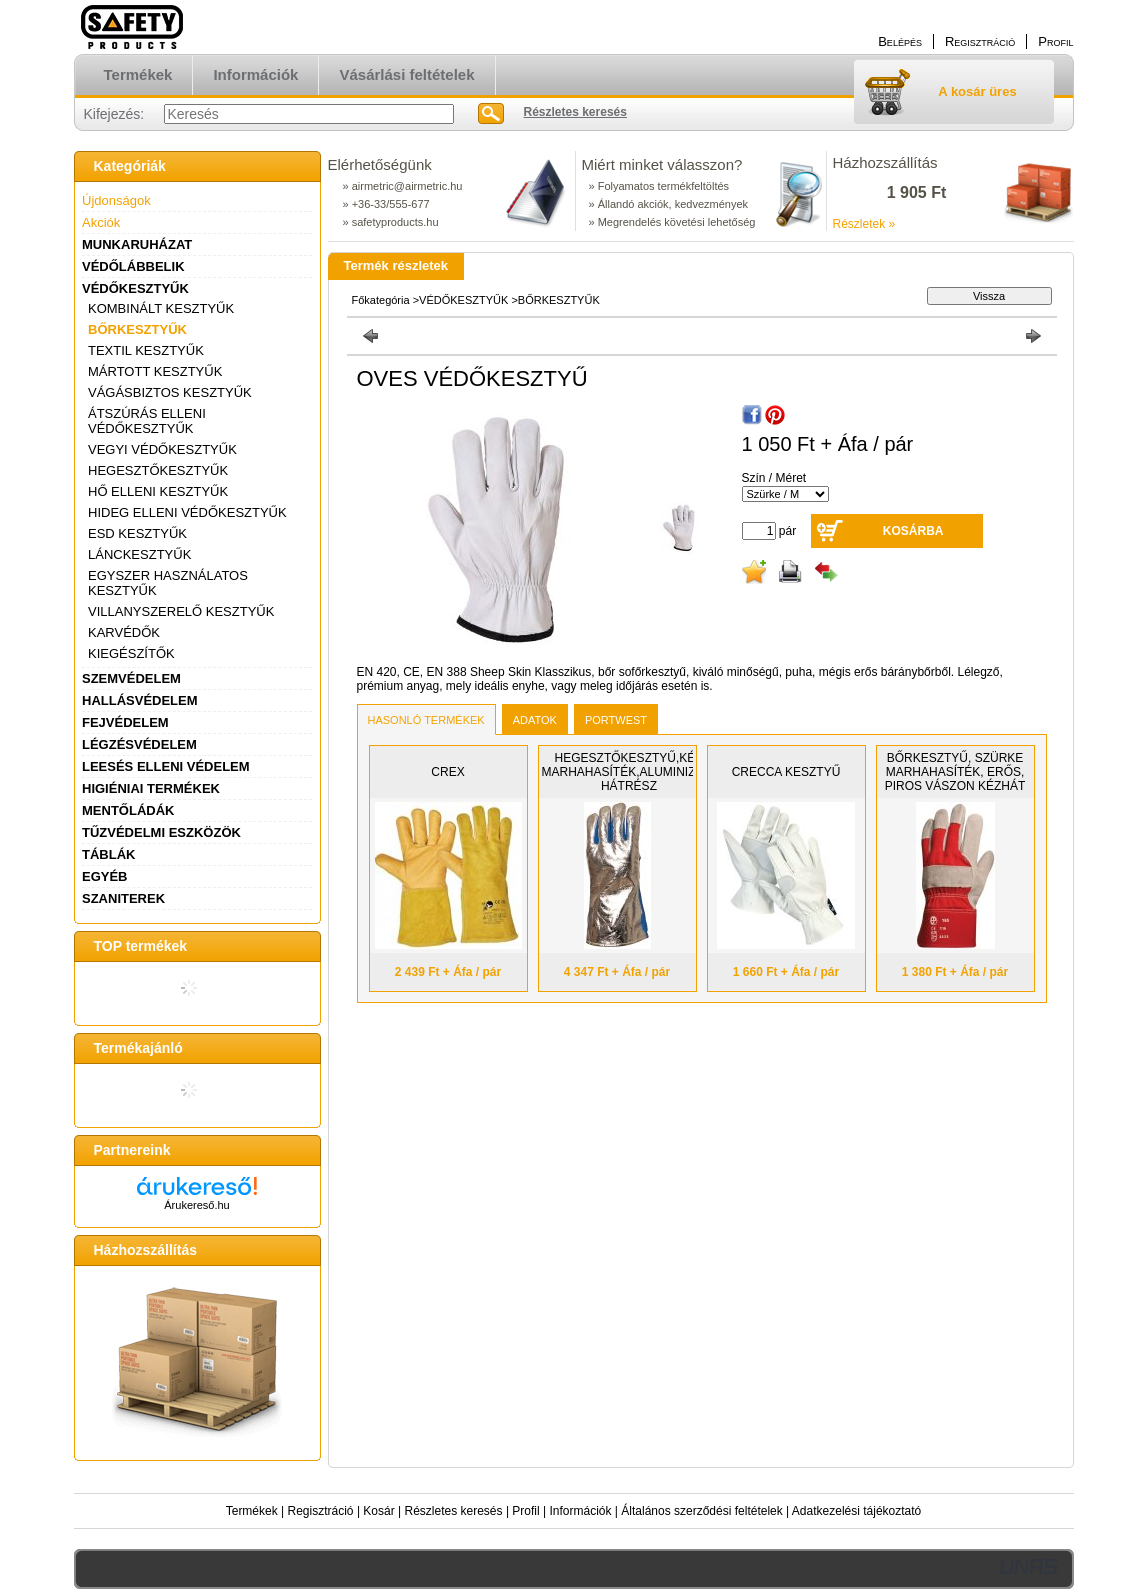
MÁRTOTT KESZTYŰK (155, 371)
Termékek (252, 1511)
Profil (525, 1511)
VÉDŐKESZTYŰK (135, 288)
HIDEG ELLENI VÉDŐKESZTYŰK (187, 512)
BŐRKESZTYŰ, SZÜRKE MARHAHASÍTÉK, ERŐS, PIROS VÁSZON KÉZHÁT (955, 772)
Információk (580, 1511)
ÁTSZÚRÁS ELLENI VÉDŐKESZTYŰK (147, 421)
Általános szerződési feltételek (701, 1511)
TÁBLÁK (108, 854)
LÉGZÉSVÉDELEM (139, 744)
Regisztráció (321, 1511)
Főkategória (381, 300)
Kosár (378, 1511)
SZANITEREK (123, 898)
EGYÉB (105, 876)
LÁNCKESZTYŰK (139, 554)
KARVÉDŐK (124, 632)
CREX (447, 772)
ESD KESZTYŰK (137, 533)
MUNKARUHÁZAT (137, 244)
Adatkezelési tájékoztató (856, 1511)
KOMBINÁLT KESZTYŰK (161, 308)
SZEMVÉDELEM (131, 678)
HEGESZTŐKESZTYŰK (158, 470)
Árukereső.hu (196, 1205)
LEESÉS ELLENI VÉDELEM (166, 766)
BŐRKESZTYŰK (137, 329)
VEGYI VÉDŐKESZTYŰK (162, 449)
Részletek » (864, 224)
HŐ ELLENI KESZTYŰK (158, 491)
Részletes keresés (454, 1511)
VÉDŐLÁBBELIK (133, 266)
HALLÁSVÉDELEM (140, 700)
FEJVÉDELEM (125, 722)
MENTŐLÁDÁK (128, 810)
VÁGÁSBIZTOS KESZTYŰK (170, 392)
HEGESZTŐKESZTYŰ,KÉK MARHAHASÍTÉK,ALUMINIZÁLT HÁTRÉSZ (629, 772)
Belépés (900, 41)
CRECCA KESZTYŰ (786, 772)
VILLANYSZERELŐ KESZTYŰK (181, 611)
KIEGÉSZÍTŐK (131, 653)
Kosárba (913, 531)
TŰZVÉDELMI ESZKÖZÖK (161, 832)
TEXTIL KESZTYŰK (146, 350)
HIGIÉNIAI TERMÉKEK (151, 788)
